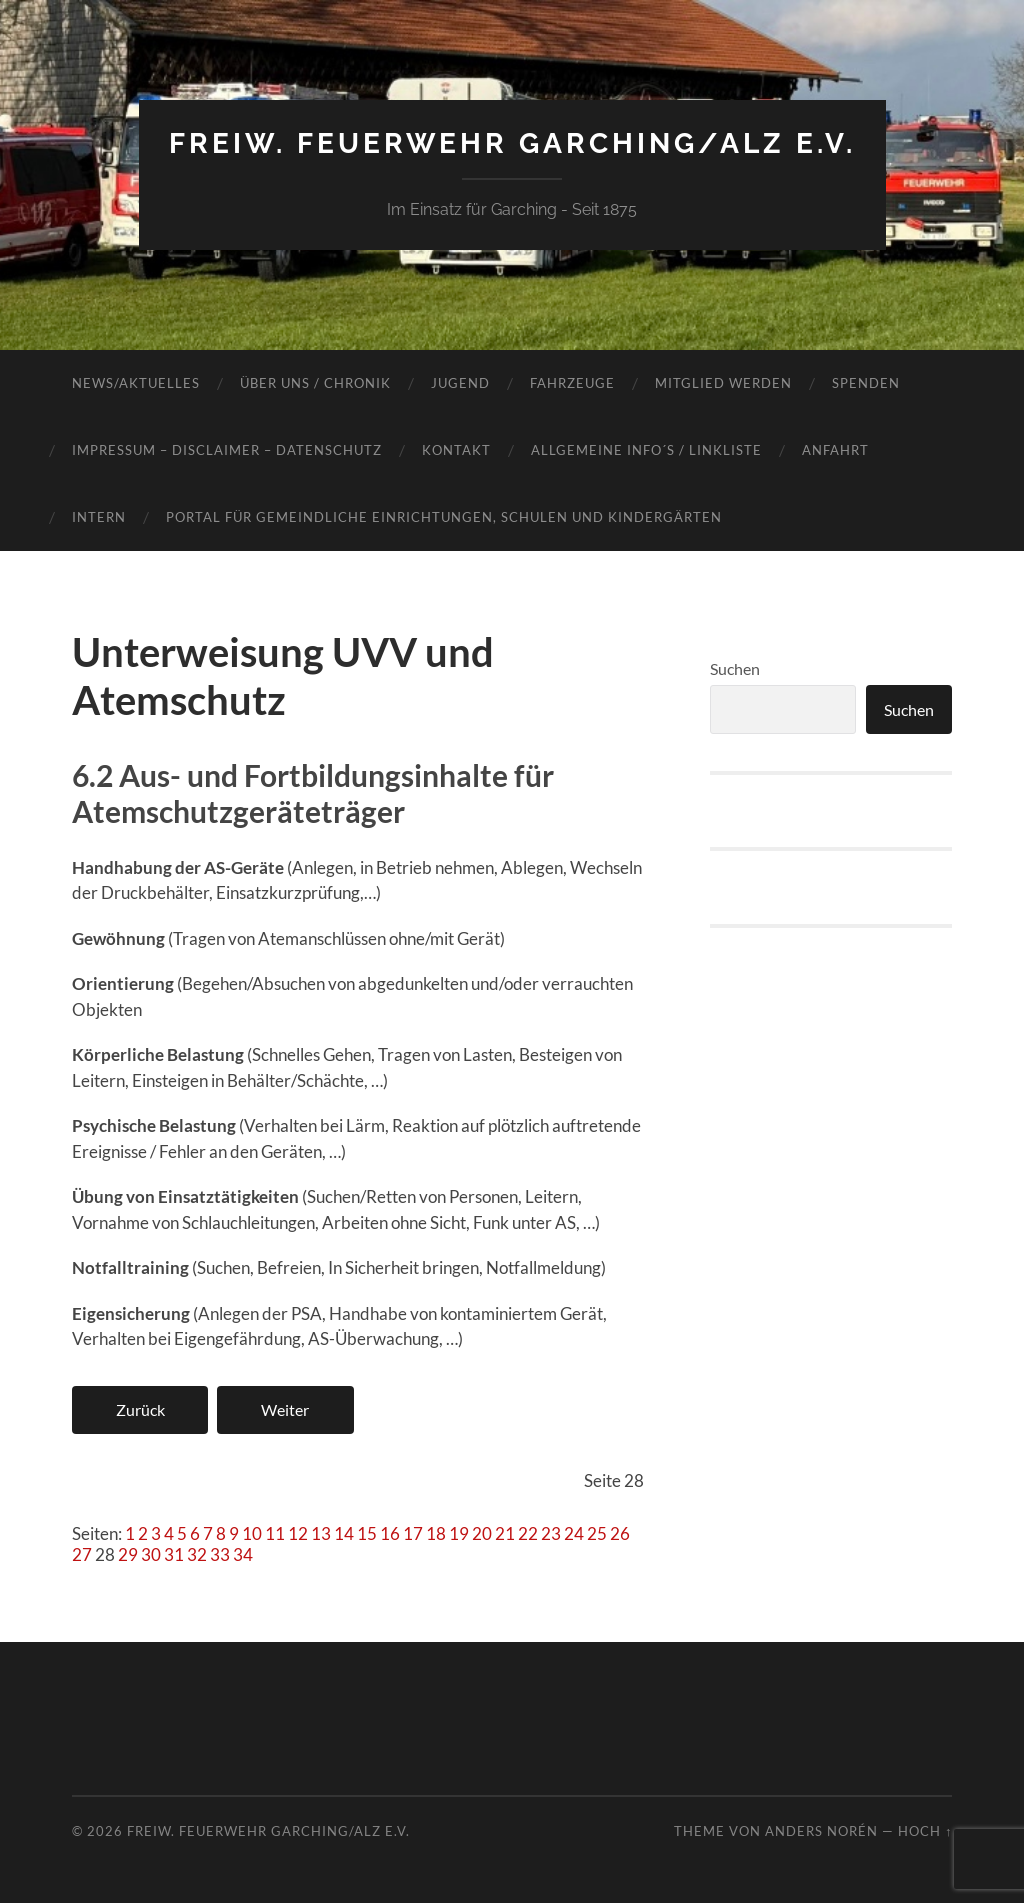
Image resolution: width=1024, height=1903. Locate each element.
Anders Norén (821, 1831)
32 (197, 1554)
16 (390, 1533)
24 (574, 1533)
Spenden (866, 383)
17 (413, 1533)
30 (151, 1554)
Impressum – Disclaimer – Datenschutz (227, 450)
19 (459, 1533)
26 (620, 1533)
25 (597, 1533)
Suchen (735, 668)
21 (505, 1533)
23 (551, 1533)
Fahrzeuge (572, 383)
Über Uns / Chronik (315, 383)
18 (436, 1533)
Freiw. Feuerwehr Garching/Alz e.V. (512, 143)
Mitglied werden (723, 383)
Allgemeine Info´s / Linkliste (646, 450)
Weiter (285, 1409)
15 (367, 1533)
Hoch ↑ (925, 1831)
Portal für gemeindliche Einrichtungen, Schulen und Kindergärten (444, 517)
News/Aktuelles (136, 383)
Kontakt (456, 450)
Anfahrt (835, 450)
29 (128, 1554)
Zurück (140, 1409)
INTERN (99, 517)
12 (298, 1533)
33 (220, 1554)
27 (82, 1554)
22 (528, 1533)
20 (482, 1533)
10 (252, 1533)
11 (275, 1533)
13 (321, 1533)
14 (344, 1533)
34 (243, 1554)
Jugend (460, 383)
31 (174, 1554)
